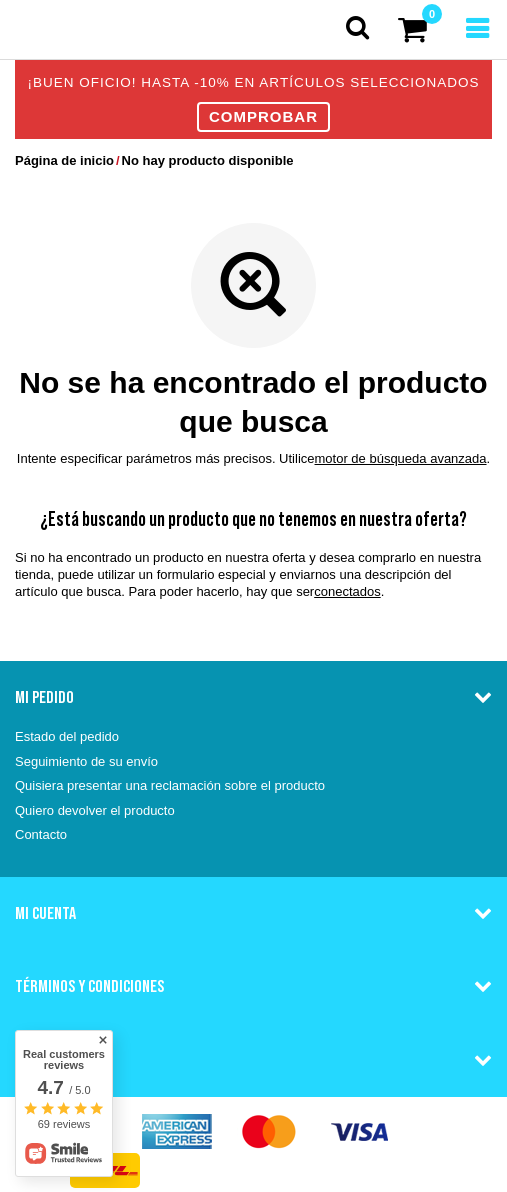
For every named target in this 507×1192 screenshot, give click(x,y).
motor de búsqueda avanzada (401, 458)
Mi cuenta (45, 913)
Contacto (41, 834)
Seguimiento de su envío (86, 761)
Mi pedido (44, 697)
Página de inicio (64, 160)
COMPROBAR (263, 116)
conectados (347, 591)
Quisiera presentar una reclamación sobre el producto (170, 785)
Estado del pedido (67, 736)
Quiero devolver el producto (95, 810)
